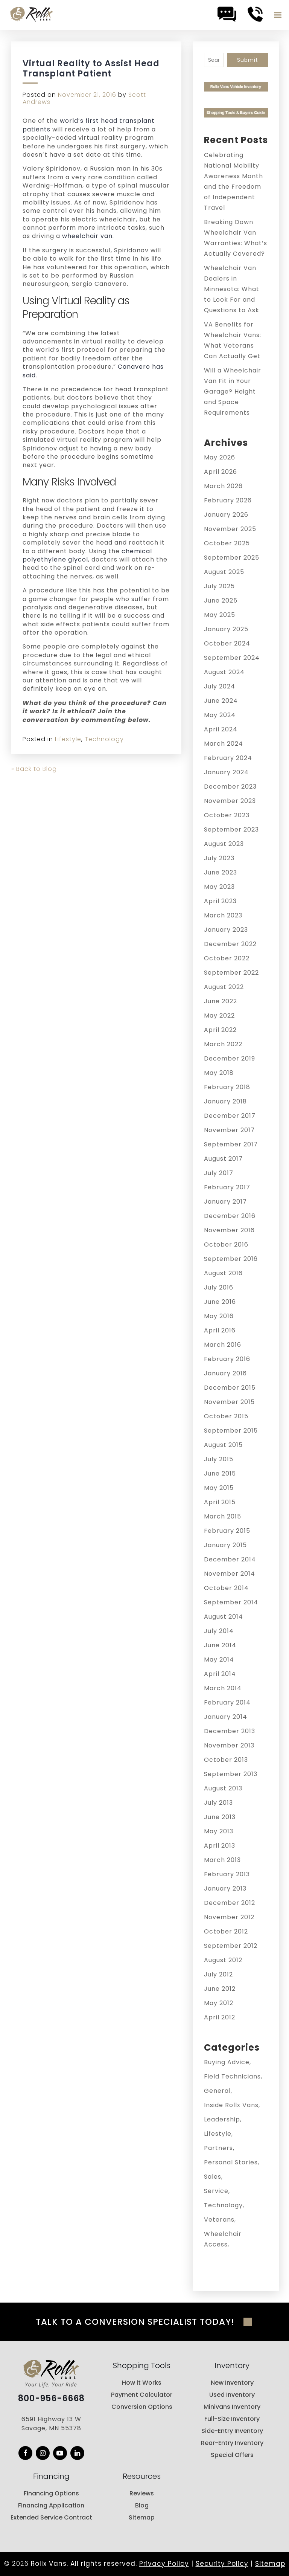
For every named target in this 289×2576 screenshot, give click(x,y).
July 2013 (218, 1802)
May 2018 (219, 1072)
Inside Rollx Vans (231, 2105)
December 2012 (229, 1902)
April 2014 (220, 1674)
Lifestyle (68, 739)
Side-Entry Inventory (232, 2430)
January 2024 (226, 772)
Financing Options (51, 2493)
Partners (218, 2148)
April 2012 (219, 2017)
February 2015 (227, 1530)
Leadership (222, 2119)
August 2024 (224, 672)
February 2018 (227, 1087)
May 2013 (218, 1831)
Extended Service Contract (51, 2517)
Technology (104, 739)
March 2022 (223, 1044)
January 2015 (225, 1545)
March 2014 (223, 1688)
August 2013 (223, 1788)
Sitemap (142, 2517)
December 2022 (230, 944)
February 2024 (228, 758)
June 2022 (220, 1001)
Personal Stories (231, 2162)
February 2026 (228, 500)
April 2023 (220, 901)
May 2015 (219, 1487)
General (217, 2090)
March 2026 (223, 486)
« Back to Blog (34, 769)
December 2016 (230, 1216)
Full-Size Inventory (232, 2418)
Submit (247, 60)
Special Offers (232, 2455)
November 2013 (229, 1745)
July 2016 (218, 1287)
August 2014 (223, 1616)
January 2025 (226, 629)
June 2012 (220, 1988)
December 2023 (230, 786)
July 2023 (219, 858)
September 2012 (230, 1945)
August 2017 (223, 1158)
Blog (142, 2505)
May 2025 (219, 614)
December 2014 (230, 1559)
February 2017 (227, 1187)
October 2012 (226, 1931)
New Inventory (232, 2382)
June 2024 (221, 700)
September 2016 (231, 1258)
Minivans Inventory (232, 2406)
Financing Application (51, 2505)
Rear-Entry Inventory (232, 2443)
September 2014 (231, 1602)
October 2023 (226, 815)
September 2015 (231, 1430)
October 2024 (227, 643)
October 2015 (226, 1416)
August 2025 (224, 572)
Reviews (141, 2493)
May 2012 (218, 2003)
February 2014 (227, 1702)
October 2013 (226, 1759)
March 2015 (222, 1516)
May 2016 (219, 1316)
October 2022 (226, 958)
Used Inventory (232, 2394)
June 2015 (220, 1473)
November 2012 (229, 1917)
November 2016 (229, 1230)
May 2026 (219, 457)
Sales (212, 2176)
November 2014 (229, 1573)
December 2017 (230, 1115)
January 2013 (225, 1888)
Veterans (219, 2219)
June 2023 (220, 872)
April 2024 (220, 729)
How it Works (141, 2382)
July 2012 (218, 1974)
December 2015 (230, 1387)
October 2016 (226, 1244)
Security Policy (222, 2563)
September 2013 (230, 1774)
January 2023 (226, 929)
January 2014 (225, 1716)
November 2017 (229, 1130)
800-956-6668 (51, 2399)
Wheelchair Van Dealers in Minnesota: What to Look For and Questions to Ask (231, 289)
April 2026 (220, 471)
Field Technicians (232, 2076)
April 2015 (220, 1502)
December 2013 (229, 1731)
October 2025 (227, 543)
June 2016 (220, 1301)
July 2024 (219, 686)
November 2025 (230, 529)
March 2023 (223, 915)
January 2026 (226, 514)
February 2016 (227, 1359)
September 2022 (231, 972)
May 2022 (219, 1015)
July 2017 (218, 1173)
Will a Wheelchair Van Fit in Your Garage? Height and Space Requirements (232, 391)
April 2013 (219, 1845)
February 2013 (227, 1874)
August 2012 (223, 1960)
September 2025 (231, 557)
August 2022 (224, 987)
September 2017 (231, 1144)
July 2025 (219, 586)
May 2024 (220, 715)
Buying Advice (226, 2062)
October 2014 (226, 1588)
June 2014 (220, 1645)
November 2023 (230, 801)
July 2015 (218, 1459)
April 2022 (220, 1030)
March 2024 (223, 743)
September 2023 (231, 829)
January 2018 (225, 1101)
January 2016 (225, 1373)
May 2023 (219, 886)
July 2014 (219, 1631)
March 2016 (222, 1344)
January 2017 (225, 1201)
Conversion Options (141, 2406)
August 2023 (224, 843)
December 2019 (229, 1058)
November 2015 (229, 1402)
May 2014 (219, 1659)
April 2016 (220, 1330)
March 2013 (222, 1860)
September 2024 (232, 657)
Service (216, 2191)
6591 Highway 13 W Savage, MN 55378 (51, 2424)
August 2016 (223, 1273)
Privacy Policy (164, 2563)
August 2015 (223, 1445)
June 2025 (220, 600)
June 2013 (220, 1817)
